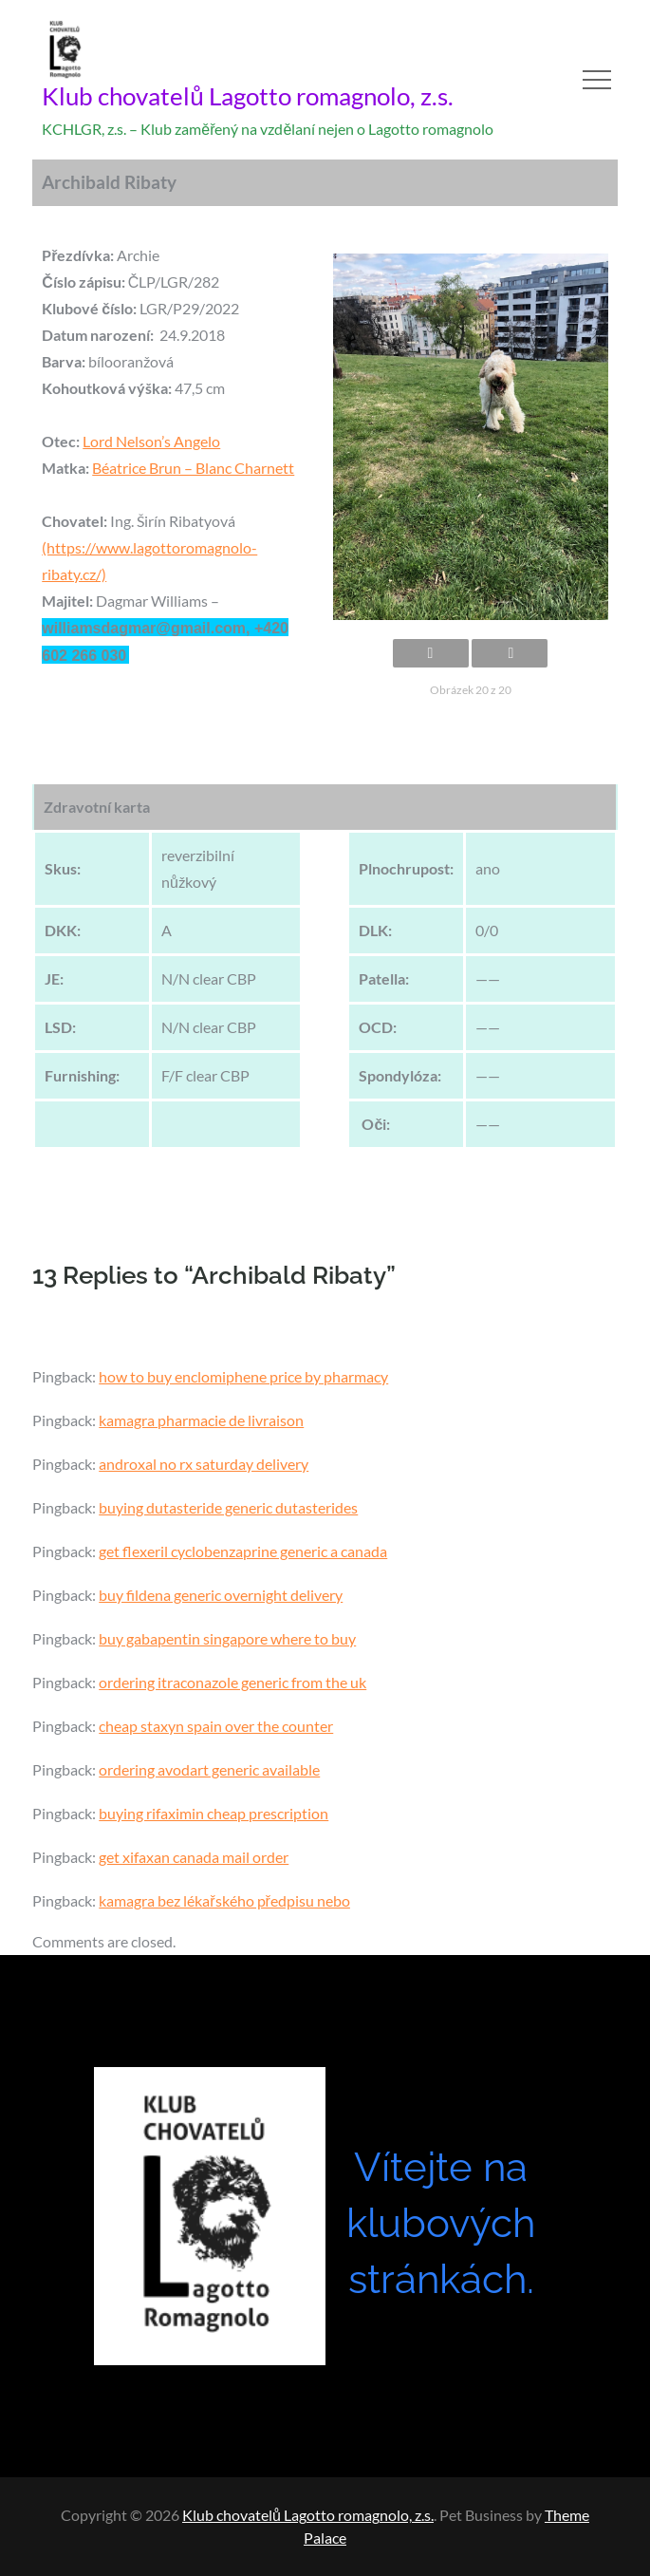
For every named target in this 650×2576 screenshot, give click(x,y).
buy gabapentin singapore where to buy (227, 1638)
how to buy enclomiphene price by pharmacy (243, 1376)
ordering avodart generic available (209, 1769)
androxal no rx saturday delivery (203, 1464)
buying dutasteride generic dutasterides (228, 1507)
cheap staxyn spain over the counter (216, 1726)
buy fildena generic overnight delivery (221, 1595)
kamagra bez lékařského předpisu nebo (224, 1900)
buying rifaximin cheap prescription (213, 1813)
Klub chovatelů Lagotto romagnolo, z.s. (247, 96)
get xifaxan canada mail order (193, 1857)
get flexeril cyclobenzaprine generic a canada (243, 1551)
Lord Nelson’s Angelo (151, 441)
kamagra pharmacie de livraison (201, 1420)
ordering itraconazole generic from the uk (232, 1682)
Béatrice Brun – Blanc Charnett (193, 468)
